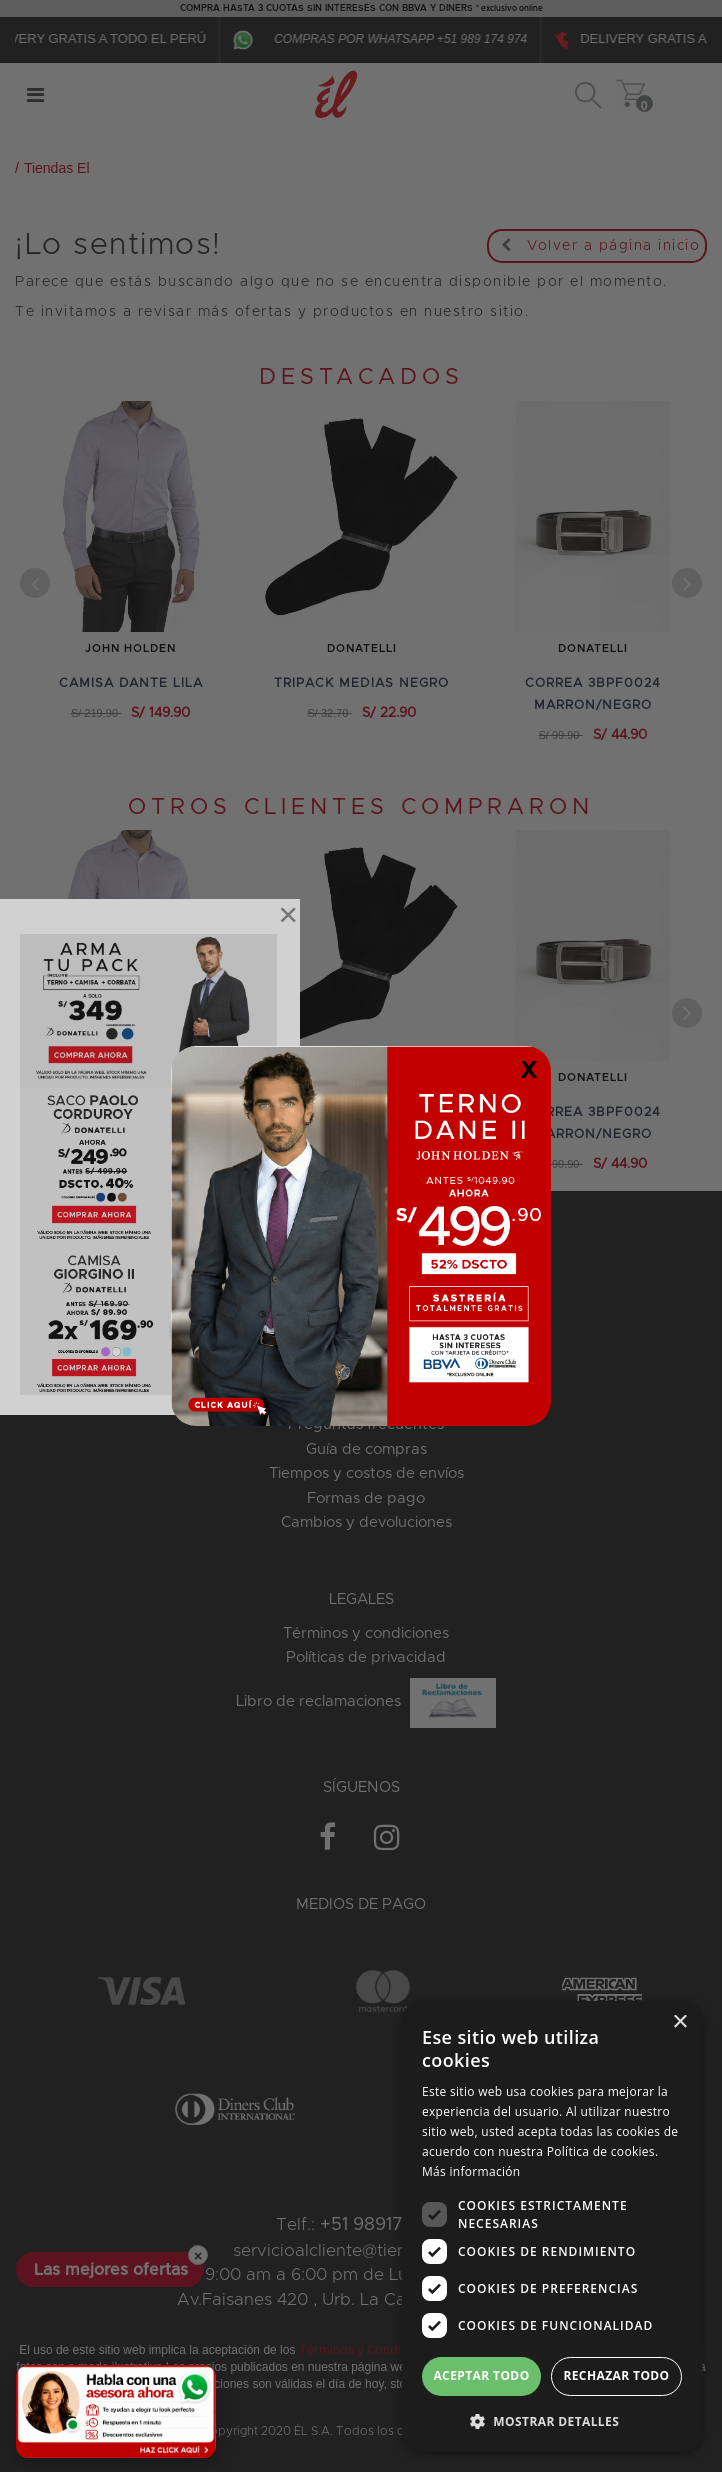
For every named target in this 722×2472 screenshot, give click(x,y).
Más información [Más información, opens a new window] (471, 2171)
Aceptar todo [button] (481, 2375)
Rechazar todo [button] (616, 2375)
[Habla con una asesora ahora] (116, 2411)
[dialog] (552, 2226)
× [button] (679, 2022)
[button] (552, 2420)
